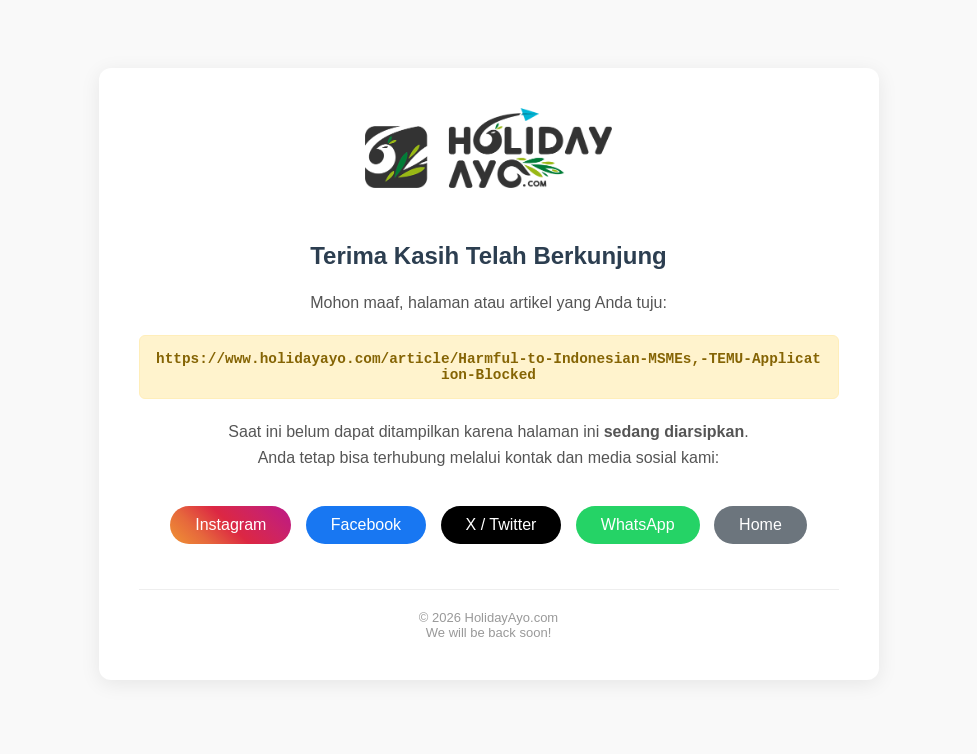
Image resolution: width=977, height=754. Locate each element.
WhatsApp (638, 530)
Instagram (230, 530)
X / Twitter (501, 530)
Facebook (366, 530)
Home (760, 530)
